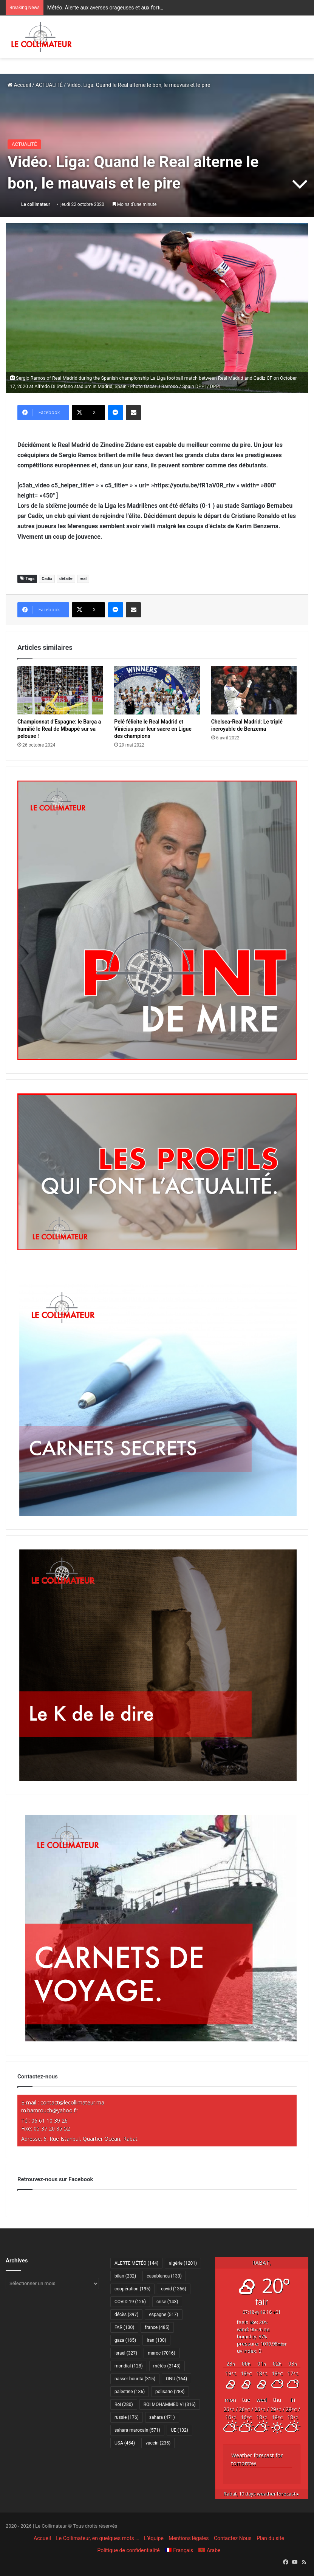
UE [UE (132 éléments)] (179, 2430)
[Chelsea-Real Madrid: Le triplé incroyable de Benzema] (254, 690)
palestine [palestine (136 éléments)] (129, 2391)
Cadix (47, 578)
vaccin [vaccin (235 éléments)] (157, 2443)
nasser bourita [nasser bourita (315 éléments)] (134, 2378)
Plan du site (270, 2538)
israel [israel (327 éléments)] (125, 2353)
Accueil (19, 85)
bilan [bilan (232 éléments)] (125, 2276)
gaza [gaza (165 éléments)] (125, 2340)
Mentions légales (189, 2538)
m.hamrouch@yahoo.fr (49, 2110)
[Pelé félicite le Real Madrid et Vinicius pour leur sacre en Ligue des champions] (157, 690)
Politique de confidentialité (128, 2550)
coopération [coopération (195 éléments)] (132, 2288)
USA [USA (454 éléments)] (124, 2443)
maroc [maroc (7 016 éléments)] (161, 2353)
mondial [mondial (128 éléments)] (128, 2366)
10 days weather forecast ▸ (261, 2494)
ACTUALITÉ (49, 85)
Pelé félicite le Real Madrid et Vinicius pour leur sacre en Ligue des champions (153, 729)
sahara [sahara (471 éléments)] (162, 2417)
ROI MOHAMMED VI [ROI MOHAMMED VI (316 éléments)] (170, 2404)
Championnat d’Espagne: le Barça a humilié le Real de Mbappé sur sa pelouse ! (59, 729)
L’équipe (154, 2538)
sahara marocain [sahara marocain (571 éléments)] (137, 2430)
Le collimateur (35, 204)
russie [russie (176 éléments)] (126, 2417)
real (83, 578)
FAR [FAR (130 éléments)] (124, 2327)
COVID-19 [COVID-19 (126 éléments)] (130, 2301)
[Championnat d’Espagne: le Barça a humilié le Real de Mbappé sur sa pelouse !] (60, 690)
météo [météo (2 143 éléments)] (167, 2366)
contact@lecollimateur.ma (72, 2102)
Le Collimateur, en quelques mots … (97, 2538)
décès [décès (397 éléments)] (126, 2314)
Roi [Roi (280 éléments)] (123, 2404)
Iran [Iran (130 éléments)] (156, 2340)
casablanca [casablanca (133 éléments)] (164, 2276)
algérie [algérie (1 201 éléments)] (183, 2263)
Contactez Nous (233, 2538)
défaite (66, 578)
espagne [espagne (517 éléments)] (163, 2314)
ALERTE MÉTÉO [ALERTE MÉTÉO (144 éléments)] (136, 2263)
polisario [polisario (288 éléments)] (169, 2391)
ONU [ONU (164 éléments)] (176, 2378)
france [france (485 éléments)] (157, 2327)
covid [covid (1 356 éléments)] (173, 2288)
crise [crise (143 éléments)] (167, 2301)
